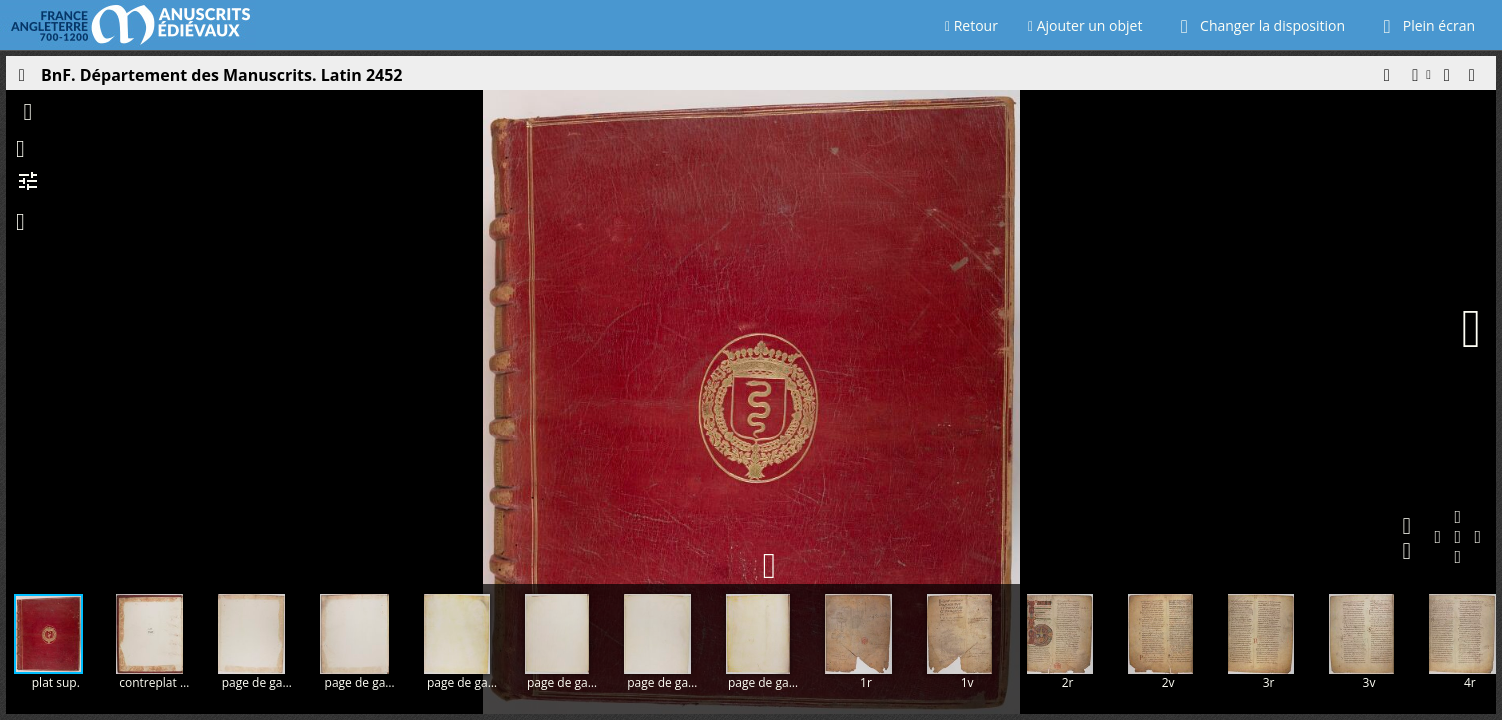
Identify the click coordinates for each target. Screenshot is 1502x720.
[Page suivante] (1471, 329)
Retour (971, 25)
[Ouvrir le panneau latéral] (21, 80)
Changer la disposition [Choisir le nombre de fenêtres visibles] (1258, 25)
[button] (1386, 80)
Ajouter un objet (1085, 25)
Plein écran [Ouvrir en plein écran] (1425, 25)
